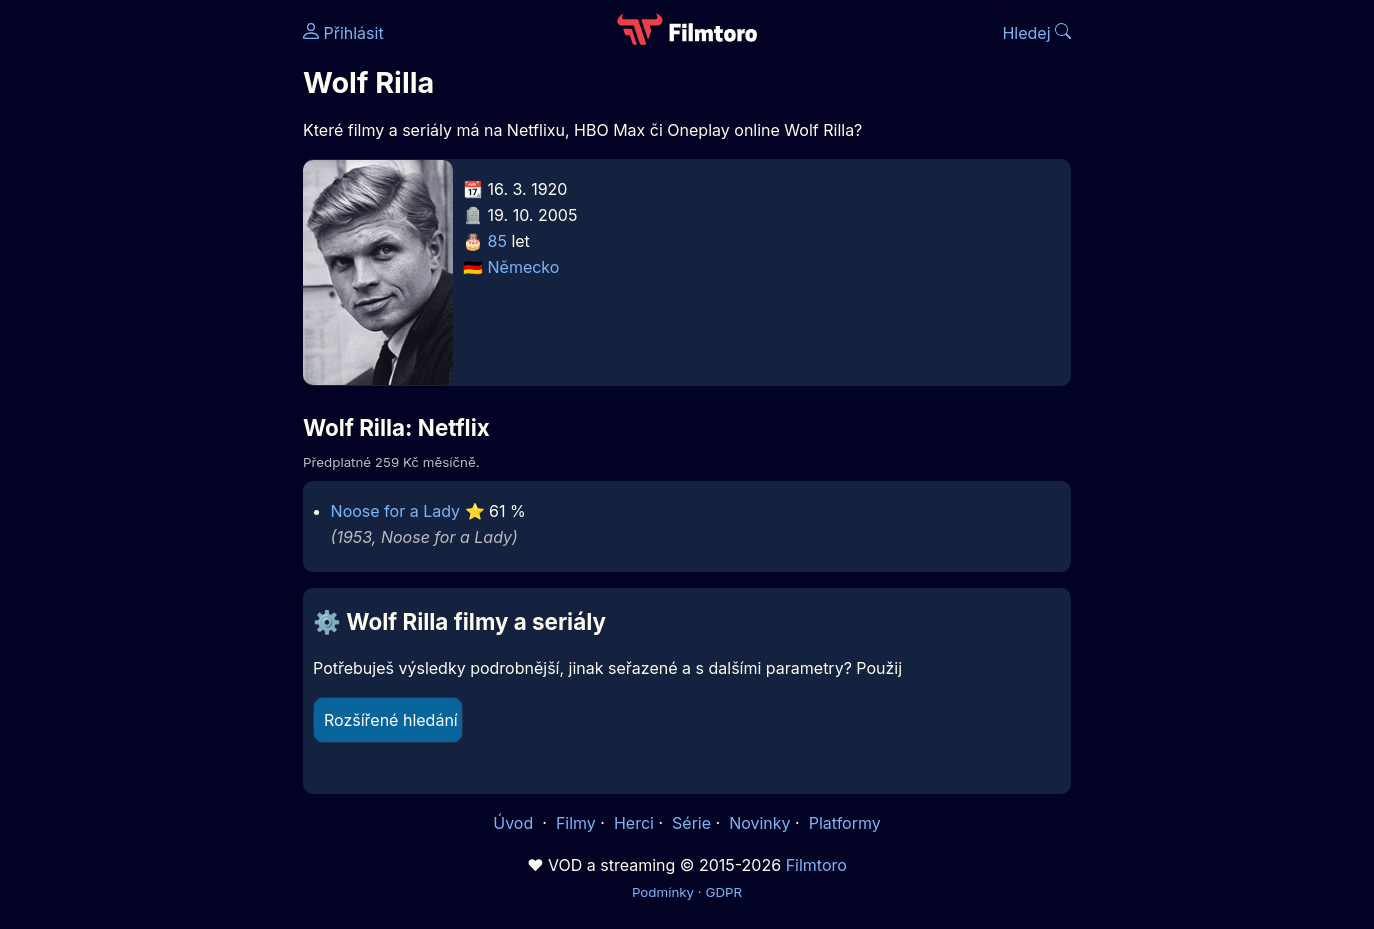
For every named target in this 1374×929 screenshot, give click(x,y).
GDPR (723, 892)
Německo (524, 267)
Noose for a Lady (395, 511)
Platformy (845, 823)
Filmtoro (816, 865)
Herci (634, 823)
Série (691, 823)
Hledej (1036, 33)
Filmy (576, 823)
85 (497, 241)
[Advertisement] (158, 308)
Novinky (759, 823)
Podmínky (663, 892)
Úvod (515, 823)
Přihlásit (343, 33)
